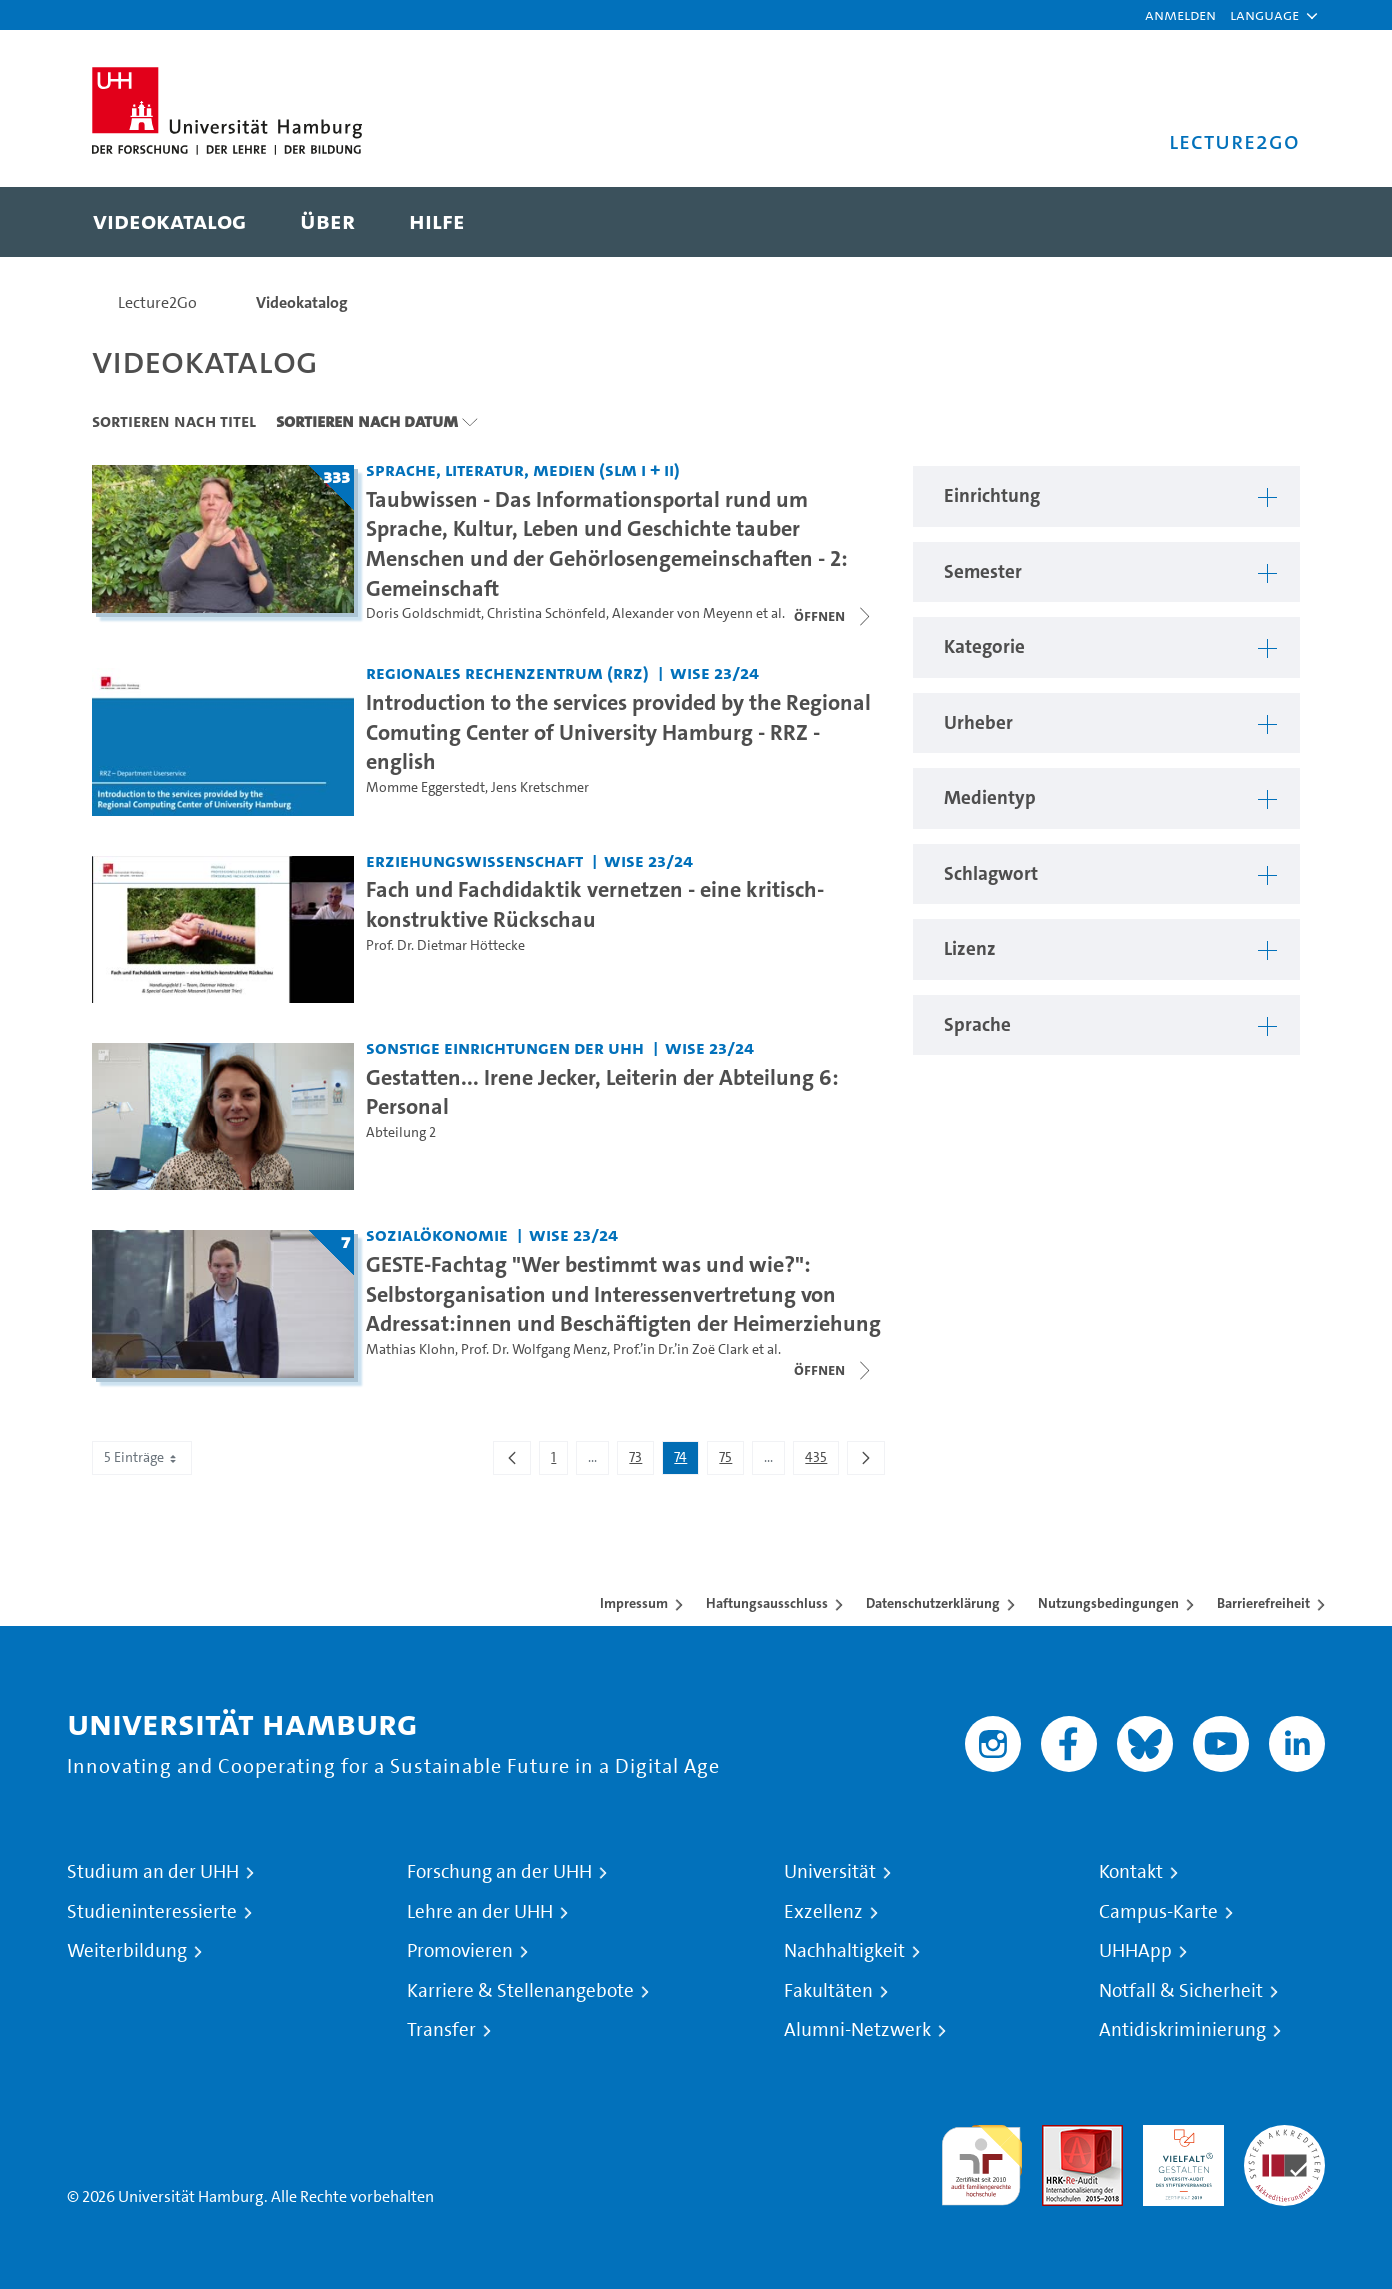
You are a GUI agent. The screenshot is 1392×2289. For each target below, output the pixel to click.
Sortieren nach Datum (367, 421)
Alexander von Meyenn (682, 613)
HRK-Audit (1178, 2136)
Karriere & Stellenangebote (520, 1991)
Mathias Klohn (410, 1349)
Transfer (441, 2030)
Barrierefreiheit (1263, 1603)
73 (641, 1461)
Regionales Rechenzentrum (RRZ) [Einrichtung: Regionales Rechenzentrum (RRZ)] (507, 672)
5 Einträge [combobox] (142, 1457)
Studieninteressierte (152, 1912)
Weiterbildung (127, 1951)
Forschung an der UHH (499, 1872)
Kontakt (1131, 1872)
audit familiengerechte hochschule (981, 2160)
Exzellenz (823, 1912)
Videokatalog (302, 302)
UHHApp (1135, 1951)
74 (686, 1461)
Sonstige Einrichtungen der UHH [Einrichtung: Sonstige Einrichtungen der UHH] (505, 1047)
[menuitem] (169, 222)
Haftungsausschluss (767, 1603)
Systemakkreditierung (1284, 2136)
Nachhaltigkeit (844, 1951)
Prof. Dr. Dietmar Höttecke (445, 945)
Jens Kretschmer (540, 787)
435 (821, 1461)
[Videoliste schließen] (834, 616)
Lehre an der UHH (480, 1912)
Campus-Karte (1158, 1912)
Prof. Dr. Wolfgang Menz (534, 1349)
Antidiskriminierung (1182, 2030)
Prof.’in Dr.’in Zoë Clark (681, 1349)
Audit (1061, 2136)
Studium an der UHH (153, 1872)
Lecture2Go (157, 302)
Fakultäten (828, 1991)
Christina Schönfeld (546, 613)
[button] (1264, 15)
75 (731, 1461)
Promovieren (460, 1951)
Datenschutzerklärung (933, 1603)
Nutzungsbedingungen (1108, 1603)
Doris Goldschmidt (423, 613)
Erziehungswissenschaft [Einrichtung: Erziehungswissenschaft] (474, 860)
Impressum (634, 1603)
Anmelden (1180, 14)
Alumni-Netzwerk (857, 2030)
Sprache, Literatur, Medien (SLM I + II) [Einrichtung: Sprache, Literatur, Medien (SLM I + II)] (523, 469)
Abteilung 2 (401, 1132)
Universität (830, 1872)
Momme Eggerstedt (425, 787)
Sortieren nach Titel (174, 421)
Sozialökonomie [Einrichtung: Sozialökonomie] (437, 1234)
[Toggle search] (1265, 222)
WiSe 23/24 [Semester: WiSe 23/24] (714, 672)
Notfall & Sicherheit (1181, 1991)
